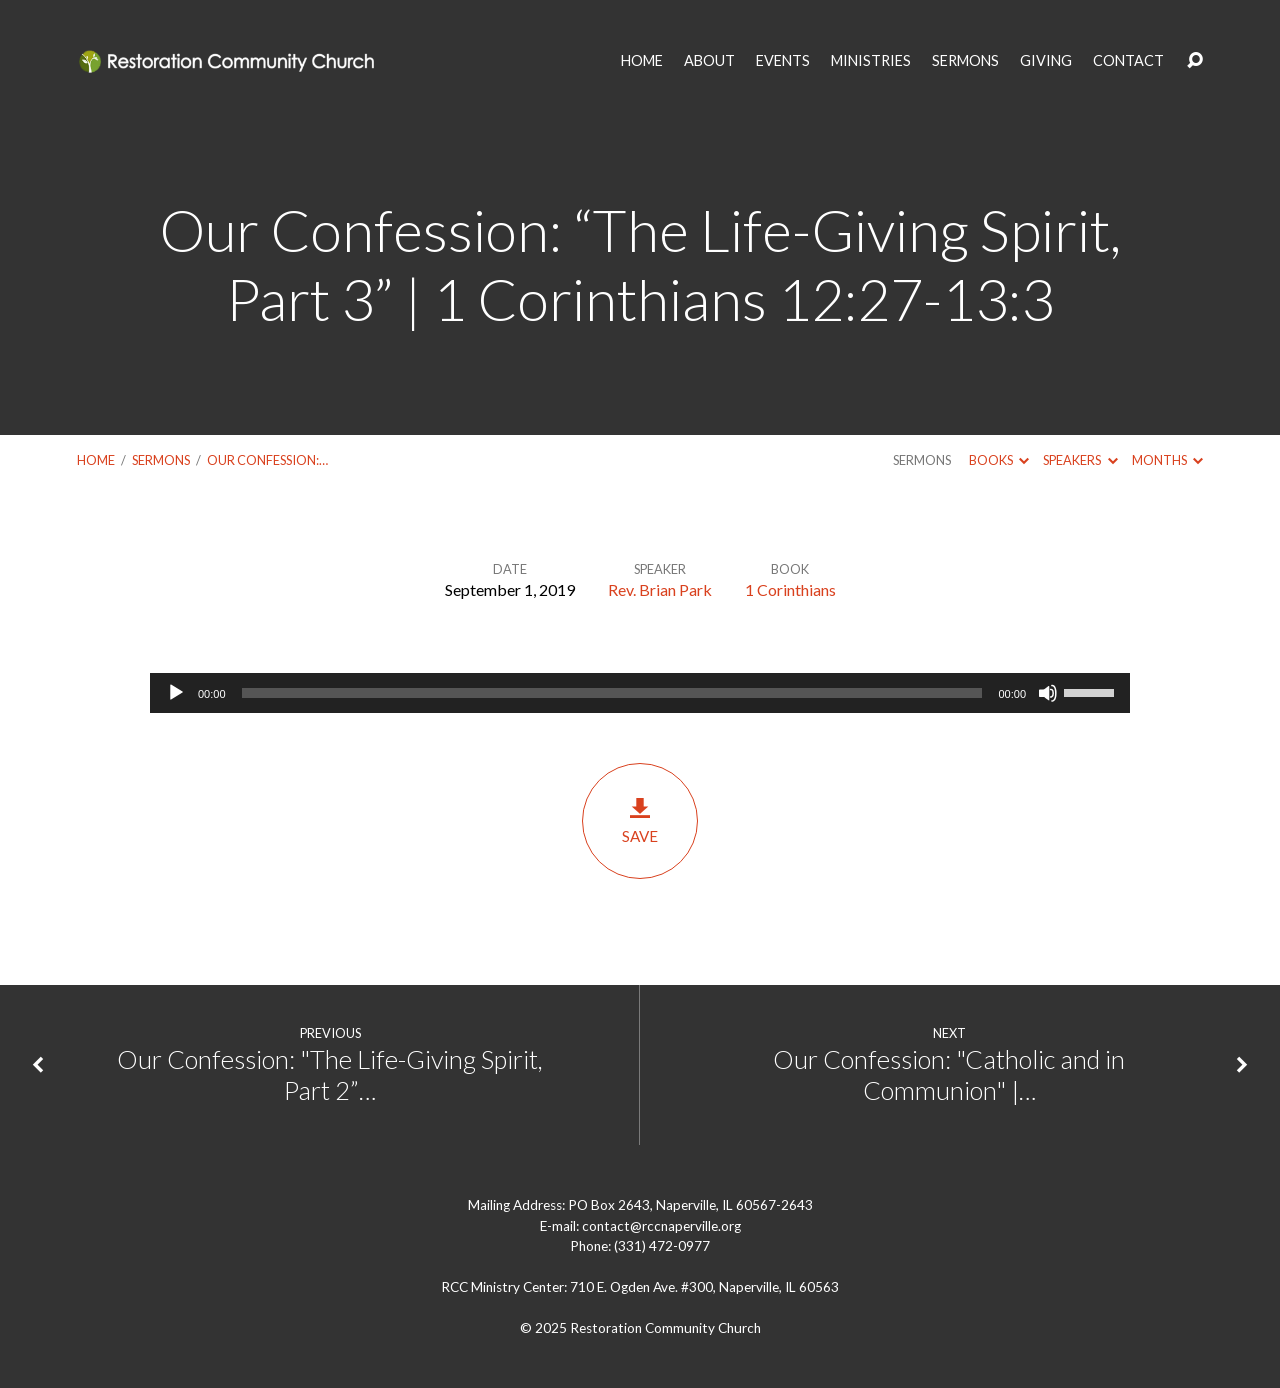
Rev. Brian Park (660, 589)
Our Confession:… (267, 460)
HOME (642, 61)
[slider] (612, 693)
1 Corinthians (790, 589)
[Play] (176, 693)
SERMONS (965, 61)
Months (1167, 460)
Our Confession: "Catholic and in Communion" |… (949, 1074)
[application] (640, 693)
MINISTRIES (871, 61)
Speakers (1080, 460)
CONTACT (1128, 61)
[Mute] (1048, 693)
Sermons (161, 460)
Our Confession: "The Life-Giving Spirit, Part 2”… (330, 1074)
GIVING (1046, 61)
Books (999, 460)
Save (640, 820)
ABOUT (709, 61)
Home (96, 460)
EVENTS (783, 61)
